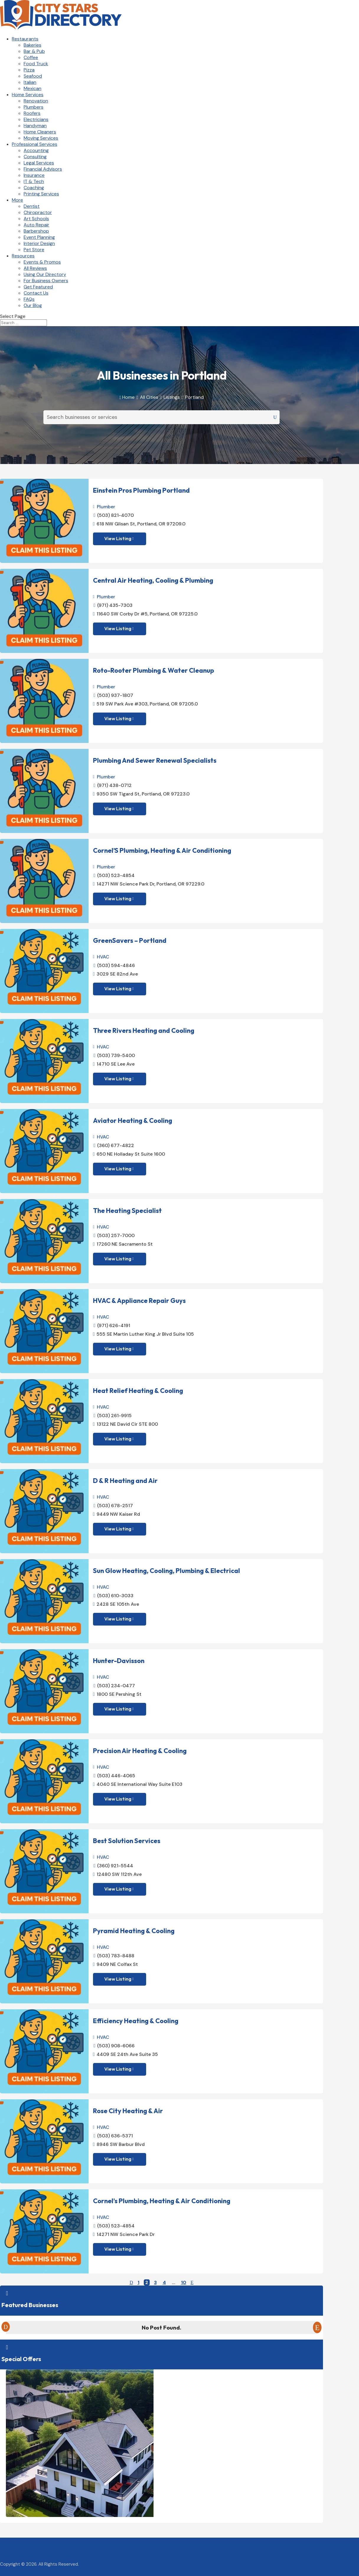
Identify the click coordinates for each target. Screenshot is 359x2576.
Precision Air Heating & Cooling (140, 1751)
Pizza (29, 70)
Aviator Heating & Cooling (132, 1120)
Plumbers (33, 107)
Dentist (32, 206)
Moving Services (41, 138)
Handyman (35, 125)
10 (183, 2282)
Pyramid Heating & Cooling (133, 1931)
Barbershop (36, 231)
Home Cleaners (40, 132)
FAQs (29, 299)
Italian (30, 82)
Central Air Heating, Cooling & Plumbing (153, 580)
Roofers (32, 113)
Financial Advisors (43, 169)
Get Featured (38, 287)
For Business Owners (46, 280)
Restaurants (25, 39)
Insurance (34, 175)
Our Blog (33, 305)
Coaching (34, 187)
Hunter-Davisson (118, 1661)
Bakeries (32, 45)
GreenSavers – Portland (130, 940)
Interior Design (39, 243)
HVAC (103, 957)
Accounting (36, 150)
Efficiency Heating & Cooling (135, 2021)
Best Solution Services (126, 1841)
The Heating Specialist (127, 1210)
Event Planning (39, 237)
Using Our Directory (45, 274)
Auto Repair (36, 225)
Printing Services (41, 194)
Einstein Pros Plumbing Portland (141, 490)
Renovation (36, 101)
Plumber (106, 507)
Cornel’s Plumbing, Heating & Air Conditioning (161, 2201)
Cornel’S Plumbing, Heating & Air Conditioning (162, 850)
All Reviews (35, 268)
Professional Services (34, 144)
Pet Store (34, 249)
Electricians (36, 119)
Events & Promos (42, 262)
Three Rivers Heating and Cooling (143, 1030)
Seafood (33, 76)
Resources (23, 256)
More (17, 200)
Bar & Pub (34, 51)
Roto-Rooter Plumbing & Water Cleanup (153, 670)
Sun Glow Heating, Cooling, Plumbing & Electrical (166, 1570)
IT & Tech (34, 181)
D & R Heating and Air (125, 1480)
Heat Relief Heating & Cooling (138, 1390)
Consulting (35, 156)
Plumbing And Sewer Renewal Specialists (154, 760)
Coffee (31, 57)
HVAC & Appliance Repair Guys (139, 1300)
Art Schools (36, 218)
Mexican (32, 88)
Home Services (27, 95)
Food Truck (36, 64)
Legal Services (39, 163)
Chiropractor (38, 212)
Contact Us (36, 293)
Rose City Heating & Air (128, 2111)
